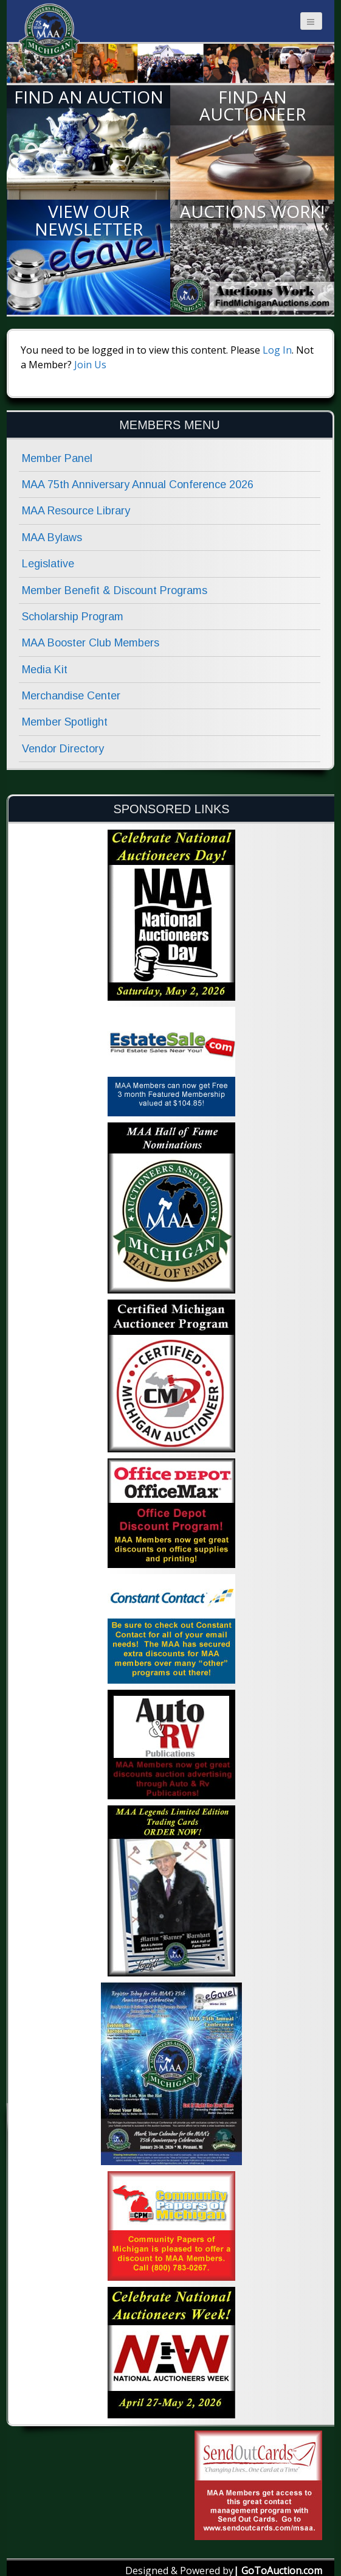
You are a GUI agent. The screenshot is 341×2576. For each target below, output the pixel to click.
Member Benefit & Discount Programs (114, 590)
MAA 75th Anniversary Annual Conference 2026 (137, 484)
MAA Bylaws (52, 537)
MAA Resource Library (76, 511)
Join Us (90, 364)
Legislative (48, 564)
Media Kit (44, 669)
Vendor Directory (63, 749)
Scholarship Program (72, 617)
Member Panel (57, 458)
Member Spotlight (65, 722)
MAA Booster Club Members (90, 643)
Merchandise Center (71, 696)
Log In (277, 350)
